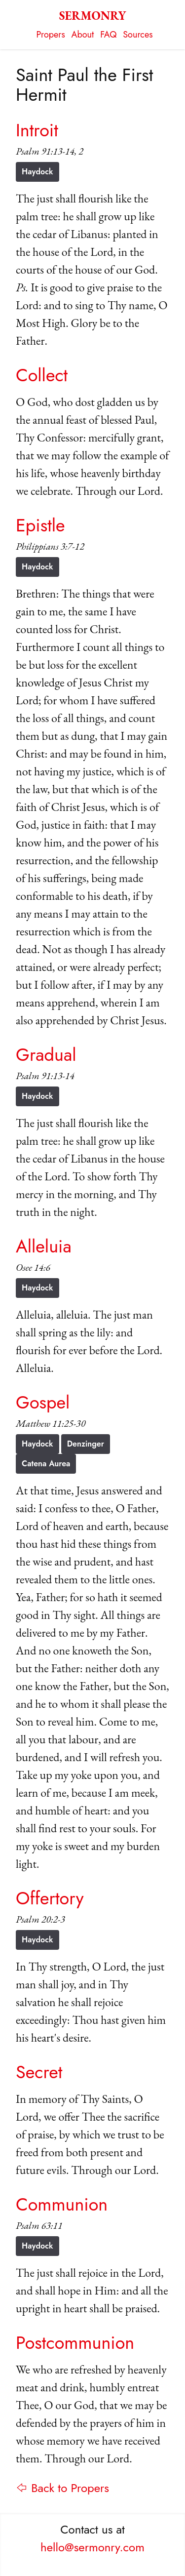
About (83, 34)
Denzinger (85, 1443)
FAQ (108, 34)
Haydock (37, 171)
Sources (137, 34)
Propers (51, 34)
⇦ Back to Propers (62, 2487)
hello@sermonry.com (92, 2547)
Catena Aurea (46, 1463)
